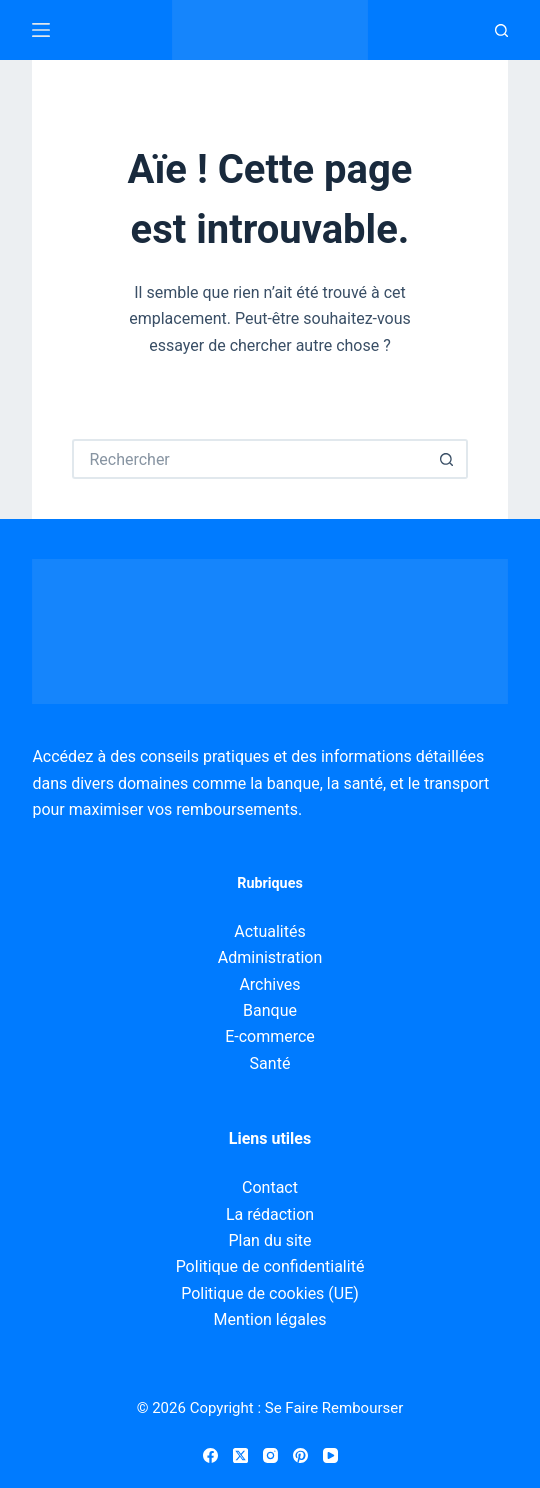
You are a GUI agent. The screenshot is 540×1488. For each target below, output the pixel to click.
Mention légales (269, 1319)
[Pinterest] (300, 1455)
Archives (269, 984)
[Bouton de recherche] (448, 459)
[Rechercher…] (249, 459)
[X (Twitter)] (240, 1455)
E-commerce (270, 1036)
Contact (270, 1187)
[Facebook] (210, 1455)
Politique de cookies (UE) (270, 1293)
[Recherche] (501, 30)
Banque (270, 1010)
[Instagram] (270, 1455)
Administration (270, 957)
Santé (270, 1063)
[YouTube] (330, 1455)
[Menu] (41, 30)
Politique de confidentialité (270, 1266)
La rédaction (270, 1214)
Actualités (269, 931)
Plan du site (269, 1240)
